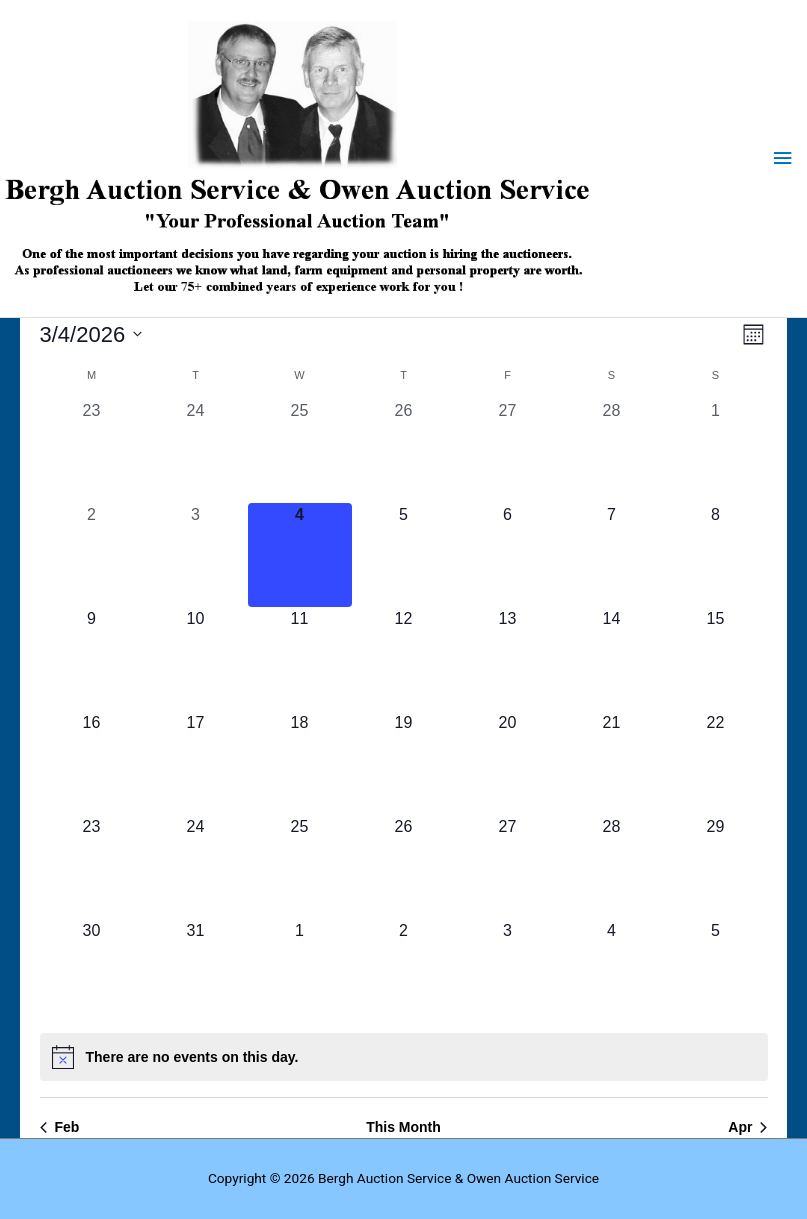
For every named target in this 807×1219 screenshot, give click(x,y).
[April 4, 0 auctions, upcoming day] (612, 971)
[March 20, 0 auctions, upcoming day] (508, 763)
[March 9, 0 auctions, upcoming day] (92, 659)
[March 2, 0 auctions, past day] (92, 555)
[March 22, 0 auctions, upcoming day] (716, 763)
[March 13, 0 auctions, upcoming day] (508, 659)
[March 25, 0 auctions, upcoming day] (300, 867)
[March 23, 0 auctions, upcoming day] (92, 867)
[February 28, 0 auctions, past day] (612, 451)
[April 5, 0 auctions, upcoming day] (716, 971)
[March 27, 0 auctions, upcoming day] (508, 867)
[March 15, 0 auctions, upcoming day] (716, 659)
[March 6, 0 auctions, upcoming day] (508, 555)
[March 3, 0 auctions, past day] (196, 555)
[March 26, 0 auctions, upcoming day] (404, 867)
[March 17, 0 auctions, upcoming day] (196, 763)
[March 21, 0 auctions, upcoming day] (612, 763)
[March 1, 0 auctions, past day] (716, 451)
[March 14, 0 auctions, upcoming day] (612, 659)
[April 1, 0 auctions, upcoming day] (300, 971)
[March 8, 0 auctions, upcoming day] (716, 555)
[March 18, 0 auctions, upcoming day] (300, 763)
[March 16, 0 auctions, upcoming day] (92, 763)
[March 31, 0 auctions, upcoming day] (196, 971)
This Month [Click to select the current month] (403, 1127)
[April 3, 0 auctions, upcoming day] (508, 971)
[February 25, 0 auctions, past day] (300, 451)
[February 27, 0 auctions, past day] (508, 451)
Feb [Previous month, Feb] (60, 1127)
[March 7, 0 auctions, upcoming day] (612, 555)
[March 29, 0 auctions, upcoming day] (716, 867)
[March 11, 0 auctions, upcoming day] (300, 659)
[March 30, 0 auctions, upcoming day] (92, 971)
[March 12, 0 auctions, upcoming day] (404, 659)
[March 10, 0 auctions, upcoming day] (196, 659)
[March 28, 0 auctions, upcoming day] (612, 867)
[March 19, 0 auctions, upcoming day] (404, 763)
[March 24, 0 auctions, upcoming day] (196, 867)
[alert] (404, 1057)
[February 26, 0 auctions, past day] (404, 451)
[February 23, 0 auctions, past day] (92, 451)
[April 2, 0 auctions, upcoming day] (404, 971)
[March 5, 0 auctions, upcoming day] (404, 555)
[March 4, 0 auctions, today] (300, 555)
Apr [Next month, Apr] (747, 1127)
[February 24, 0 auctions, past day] (196, 451)
